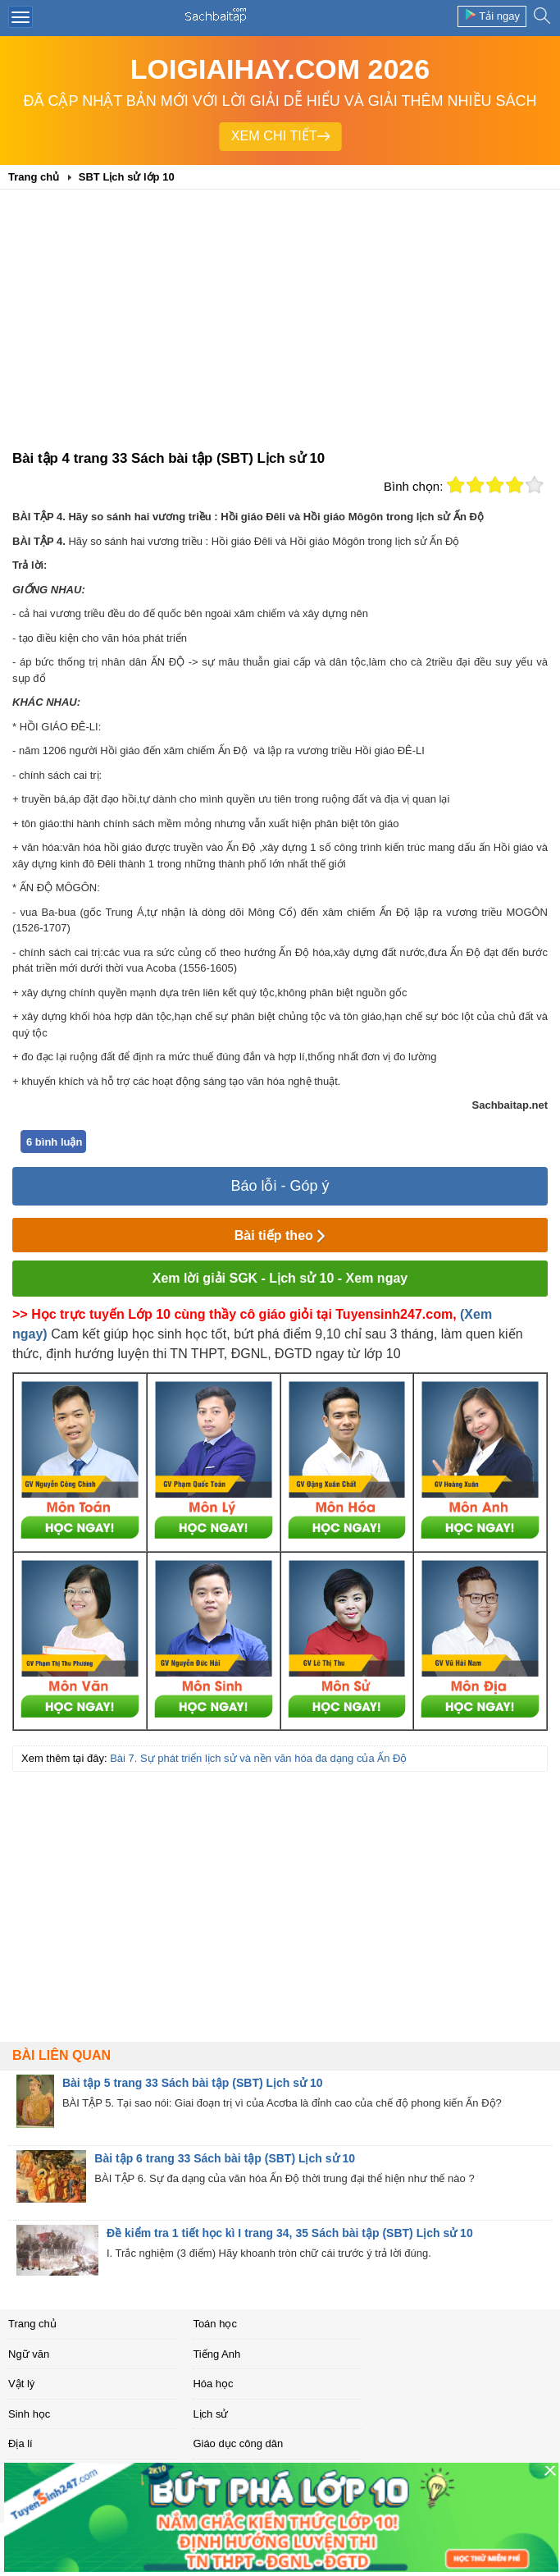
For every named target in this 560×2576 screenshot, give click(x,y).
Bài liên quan (61, 2055)
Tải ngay (492, 15)
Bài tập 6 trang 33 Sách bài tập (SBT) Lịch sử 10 (224, 2158)
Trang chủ (32, 2323)
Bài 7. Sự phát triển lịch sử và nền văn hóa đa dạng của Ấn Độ (258, 1758)
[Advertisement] (280, 325)
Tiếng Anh (216, 2354)
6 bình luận (54, 1142)
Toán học (215, 2323)
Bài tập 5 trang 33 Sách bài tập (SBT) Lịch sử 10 (192, 2082)
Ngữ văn (28, 2354)
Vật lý (21, 2383)
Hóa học (213, 2383)
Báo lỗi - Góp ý (279, 1186)
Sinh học (29, 2414)
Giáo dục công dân (238, 2443)
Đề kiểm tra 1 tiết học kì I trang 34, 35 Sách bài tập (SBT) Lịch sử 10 (290, 2233)
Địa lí (20, 2443)
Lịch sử (210, 2414)
